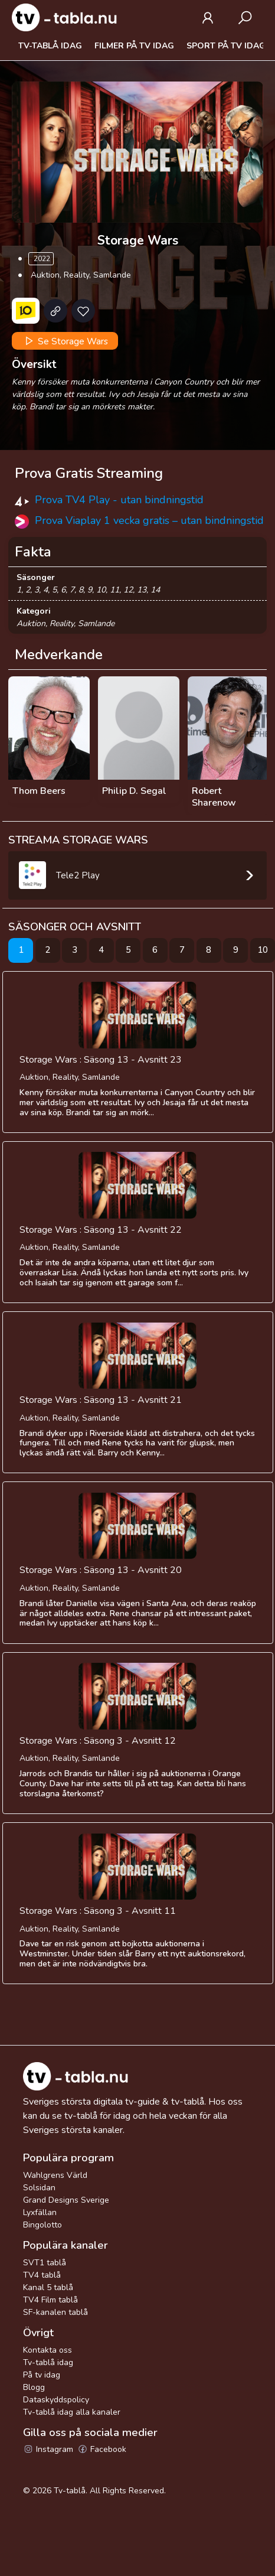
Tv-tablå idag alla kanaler (71, 2412)
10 (262, 950)
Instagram (48, 2449)
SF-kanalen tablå (55, 2312)
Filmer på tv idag (134, 45)
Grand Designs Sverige (66, 2200)
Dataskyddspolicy (56, 2399)
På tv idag (41, 2374)
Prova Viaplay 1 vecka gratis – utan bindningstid (149, 520)
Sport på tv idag (226, 45)
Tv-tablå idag (50, 45)
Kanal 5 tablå (48, 2287)
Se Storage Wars (65, 340)
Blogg (34, 2387)
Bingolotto (42, 2224)
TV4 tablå (42, 2275)
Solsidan (39, 2187)
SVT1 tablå (44, 2262)
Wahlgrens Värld (55, 2175)
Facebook (101, 2449)
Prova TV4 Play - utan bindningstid (119, 500)
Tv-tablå (70, 2490)
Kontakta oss (47, 2350)
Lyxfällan (40, 2212)
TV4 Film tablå (50, 2299)
